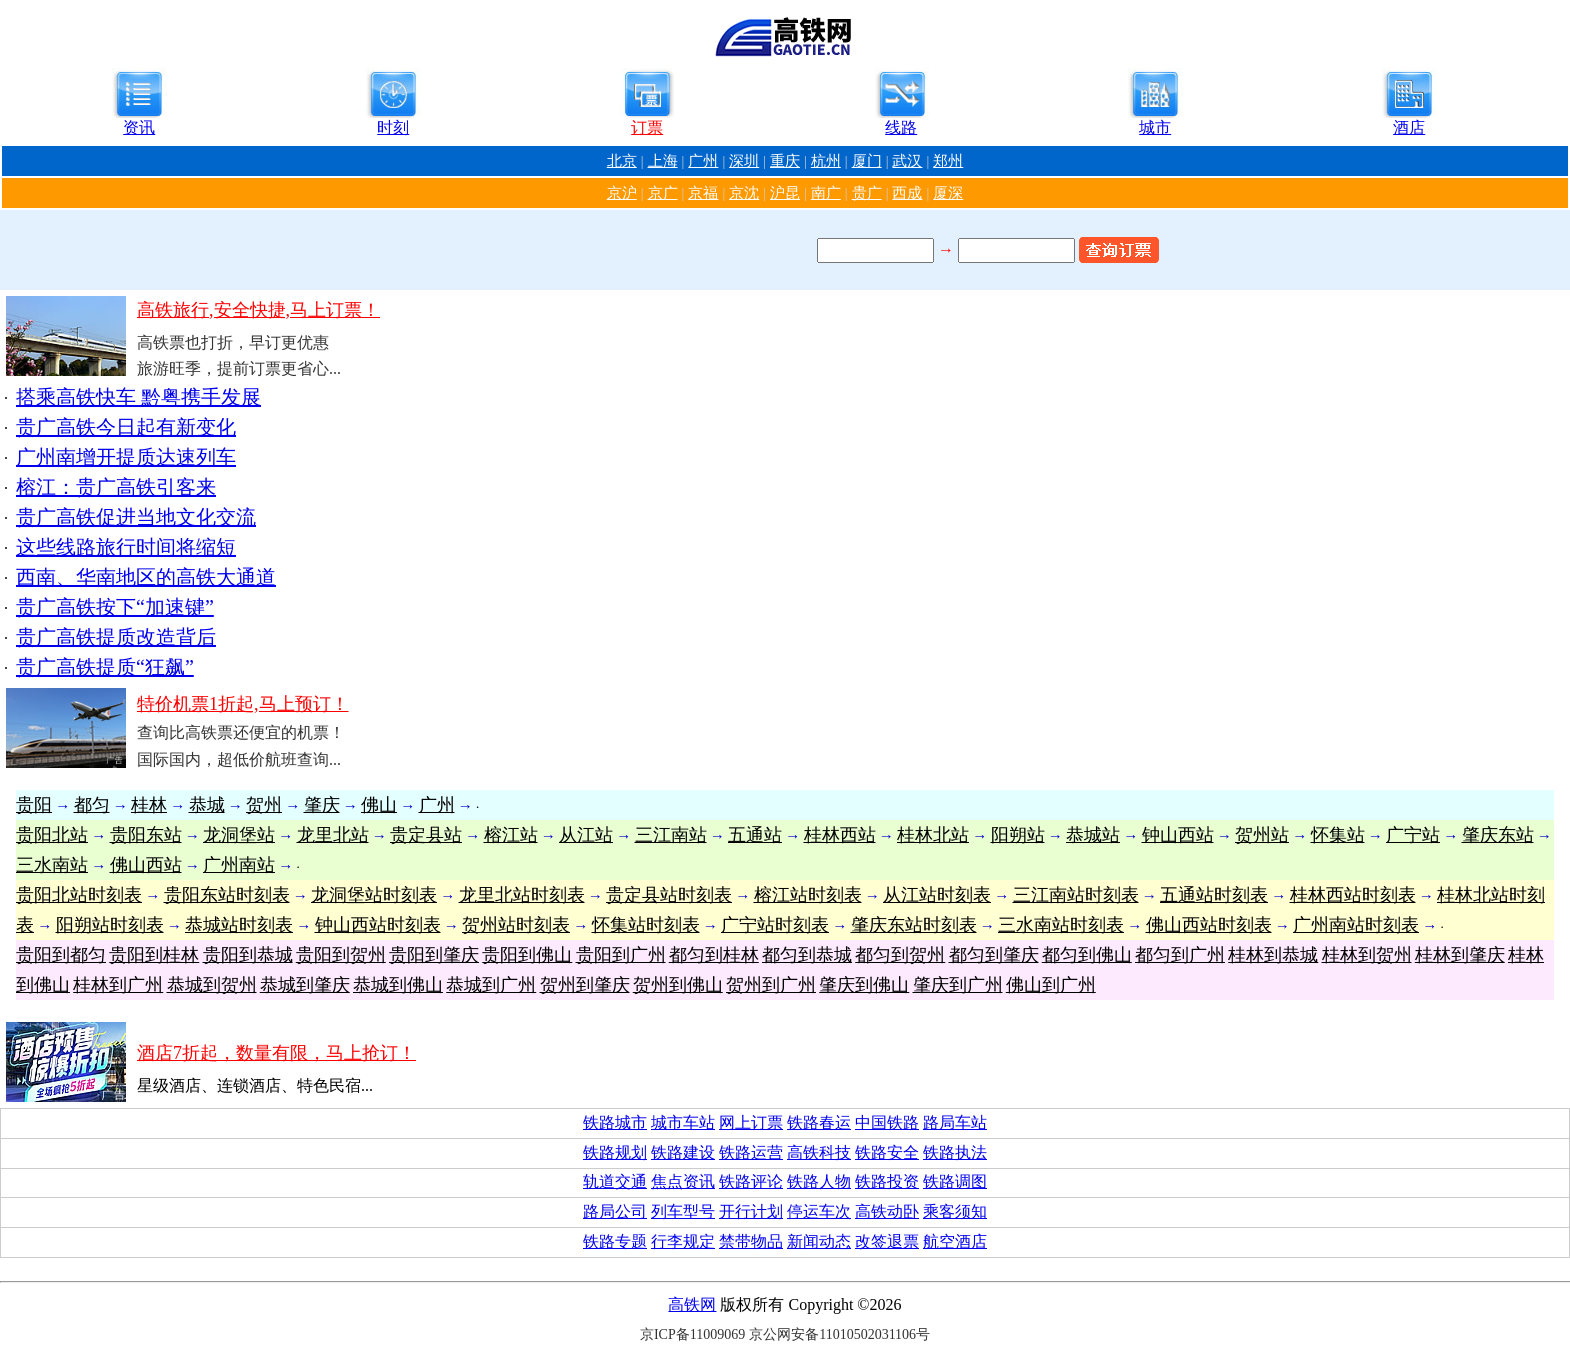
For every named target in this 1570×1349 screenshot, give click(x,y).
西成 (907, 193)
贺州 (264, 805)
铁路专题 (615, 1241)
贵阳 (34, 805)
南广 (826, 193)
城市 (1155, 127)
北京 (622, 161)
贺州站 (1262, 835)
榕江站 (511, 835)
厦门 (867, 161)
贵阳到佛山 (527, 955)
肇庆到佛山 (864, 985)
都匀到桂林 (714, 955)
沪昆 (785, 193)
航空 (939, 1241)
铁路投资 (887, 1181)
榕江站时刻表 (808, 895)
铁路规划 (615, 1152)
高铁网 (692, 1304)
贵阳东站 (146, 835)
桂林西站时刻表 (1353, 895)
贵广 (867, 193)
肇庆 (322, 805)
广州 (703, 161)
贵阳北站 (52, 835)
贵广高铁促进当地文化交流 (136, 517)
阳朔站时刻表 (110, 925)
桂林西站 (840, 835)
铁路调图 (955, 1181)
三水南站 (52, 865)
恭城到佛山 (398, 985)
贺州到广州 (771, 985)
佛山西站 (146, 865)
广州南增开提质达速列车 (126, 457)
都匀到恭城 (807, 955)
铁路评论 (751, 1181)
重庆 (785, 161)
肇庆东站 (1498, 835)
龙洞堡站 (239, 835)
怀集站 (1338, 835)
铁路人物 (819, 1181)
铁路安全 (887, 1152)
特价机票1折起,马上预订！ (243, 704)
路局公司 (615, 1211)
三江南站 (671, 835)
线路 (901, 127)
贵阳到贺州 (341, 955)
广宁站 (1413, 835)
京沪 (622, 193)
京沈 (744, 193)
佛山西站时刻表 (1209, 925)
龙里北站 (333, 835)
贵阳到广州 (621, 955)
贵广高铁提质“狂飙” (105, 667)
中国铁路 (887, 1122)
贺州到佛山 (678, 985)
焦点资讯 (683, 1181)
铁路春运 (819, 1122)
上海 (663, 161)
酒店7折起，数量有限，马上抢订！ (276, 1053)
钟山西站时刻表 (378, 925)
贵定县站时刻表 (669, 895)
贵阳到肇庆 (434, 955)
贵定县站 (426, 835)
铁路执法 (955, 1152)
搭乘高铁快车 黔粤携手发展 (138, 397)
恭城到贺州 (212, 985)
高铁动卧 (887, 1211)
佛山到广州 (1051, 985)
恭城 (207, 805)
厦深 (948, 193)
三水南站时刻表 (1061, 925)
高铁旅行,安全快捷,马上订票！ (258, 310)
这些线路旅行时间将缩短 (126, 547)
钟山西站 (1178, 835)
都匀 (92, 805)
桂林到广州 (118, 985)
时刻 (393, 127)
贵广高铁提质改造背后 (116, 637)
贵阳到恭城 (248, 955)
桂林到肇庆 (1460, 955)
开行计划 (751, 1211)
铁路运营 (751, 1152)
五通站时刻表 (1214, 895)
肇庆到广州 (958, 985)
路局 (939, 1122)
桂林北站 (933, 835)
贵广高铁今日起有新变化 (126, 427)
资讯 (139, 127)
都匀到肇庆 (994, 955)
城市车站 (683, 1122)
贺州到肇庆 (585, 985)
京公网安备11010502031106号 (839, 1334)
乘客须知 (955, 1211)
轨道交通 (615, 1181)
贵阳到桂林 (154, 955)
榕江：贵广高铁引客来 (116, 487)
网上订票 (751, 1122)
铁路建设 (683, 1152)
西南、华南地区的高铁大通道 (146, 577)
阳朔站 (1018, 835)
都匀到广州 (1180, 955)
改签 (871, 1241)
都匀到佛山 (1087, 955)
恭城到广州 (491, 985)
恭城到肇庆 (305, 985)
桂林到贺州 (1367, 955)
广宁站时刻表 (775, 925)
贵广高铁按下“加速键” (115, 607)
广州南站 (239, 865)
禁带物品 (751, 1241)
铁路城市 (615, 1122)
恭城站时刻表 (239, 925)
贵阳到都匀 (61, 955)
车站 (971, 1122)
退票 (903, 1241)
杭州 (826, 161)
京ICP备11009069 (692, 1334)
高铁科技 (819, 1152)
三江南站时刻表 (1076, 895)
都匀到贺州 (900, 955)
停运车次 (819, 1211)
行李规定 (683, 1241)
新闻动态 (819, 1241)
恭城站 (1093, 835)
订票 (647, 127)
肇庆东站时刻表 (914, 925)
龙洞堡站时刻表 (374, 895)
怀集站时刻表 (646, 925)
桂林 (149, 805)
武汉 (907, 161)
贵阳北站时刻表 (79, 895)
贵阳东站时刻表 (227, 895)
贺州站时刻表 (516, 925)
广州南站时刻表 (1356, 925)
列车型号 (683, 1211)
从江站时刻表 (937, 895)
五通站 (755, 835)
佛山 (379, 805)
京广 (663, 193)
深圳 (744, 161)
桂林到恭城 (1273, 955)
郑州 (948, 161)
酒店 (1409, 127)
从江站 (586, 835)
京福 (703, 193)
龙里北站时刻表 (522, 895)
